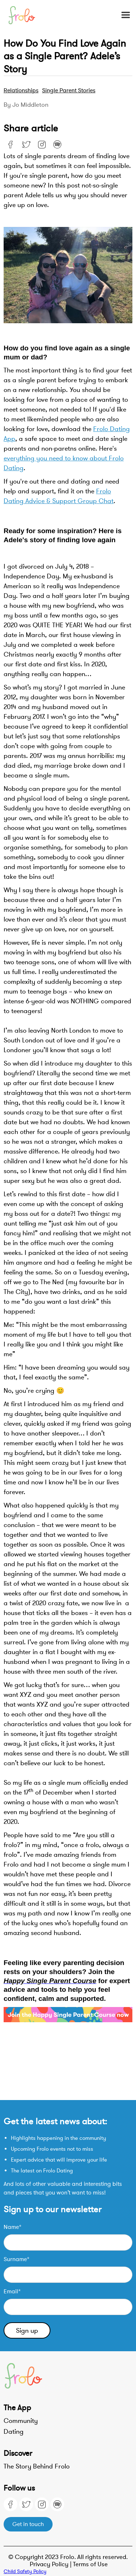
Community (21, 2420)
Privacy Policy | (51, 2564)
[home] (26, 15)
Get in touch (28, 2524)
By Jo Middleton (26, 105)
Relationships (21, 90)
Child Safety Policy (25, 2571)
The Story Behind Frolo (37, 2466)
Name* (12, 2227)
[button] (122, 15)
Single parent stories (68, 90)
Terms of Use (90, 2564)
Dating (14, 2431)
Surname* (16, 2259)
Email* (12, 2291)
